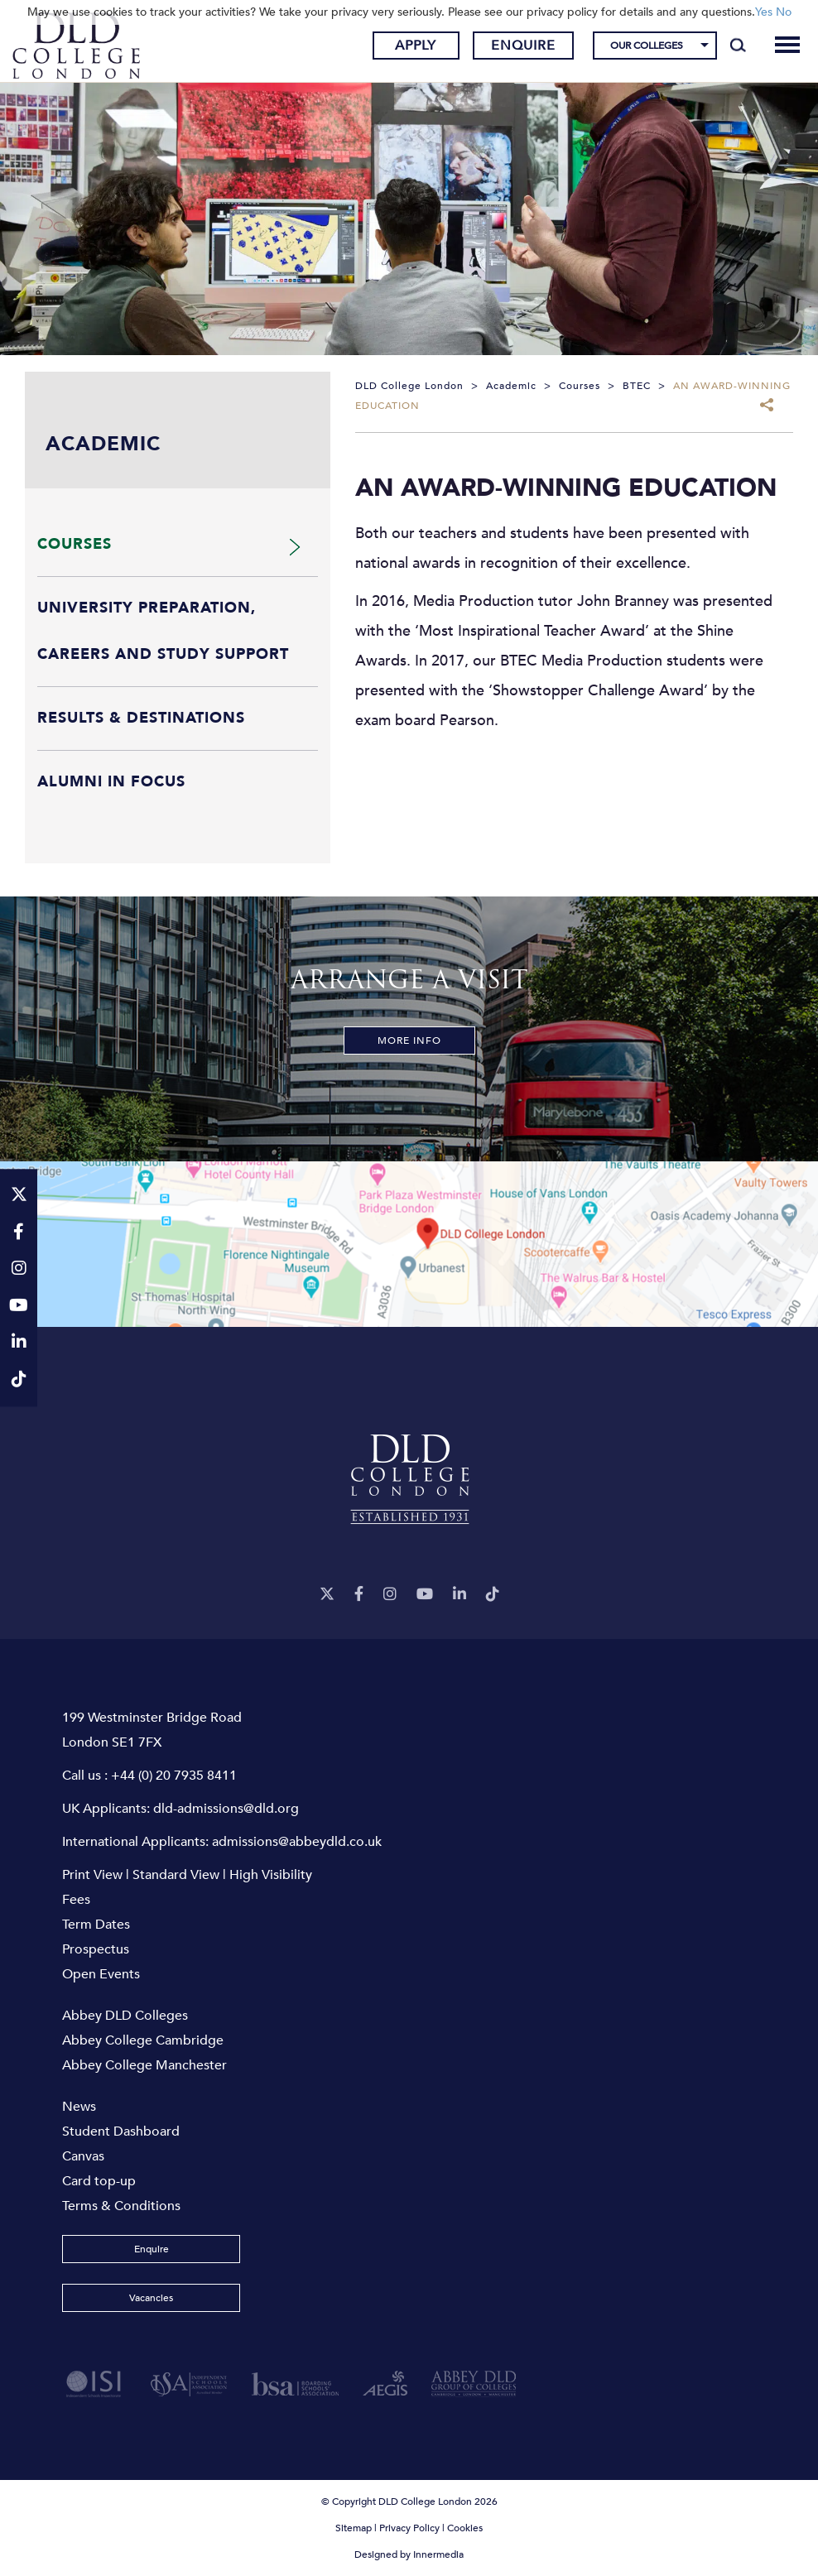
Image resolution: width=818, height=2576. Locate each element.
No (784, 12)
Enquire (523, 45)
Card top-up (99, 2181)
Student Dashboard (121, 2131)
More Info (409, 1040)
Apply (415, 45)
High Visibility (270, 1875)
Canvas (83, 2156)
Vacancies (151, 2297)
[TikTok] (493, 1594)
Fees (76, 1900)
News (79, 2107)
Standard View (175, 1875)
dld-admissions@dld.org (226, 1809)
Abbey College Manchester (144, 2065)
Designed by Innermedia (409, 2554)
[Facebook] (359, 1594)
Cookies (465, 2528)
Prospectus (95, 1949)
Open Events (101, 1974)
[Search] (738, 45)
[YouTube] (424, 1594)
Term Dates (96, 1924)
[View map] (409, 1244)
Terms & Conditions (121, 2206)
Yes (763, 12)
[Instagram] (390, 1594)
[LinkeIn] (459, 1594)
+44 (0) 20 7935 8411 (174, 1775)
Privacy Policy (409, 2528)
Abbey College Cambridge (143, 2040)
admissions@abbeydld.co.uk (297, 1842)
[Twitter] (327, 1594)
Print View (92, 1875)
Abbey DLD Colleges (125, 2015)
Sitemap (353, 2528)
